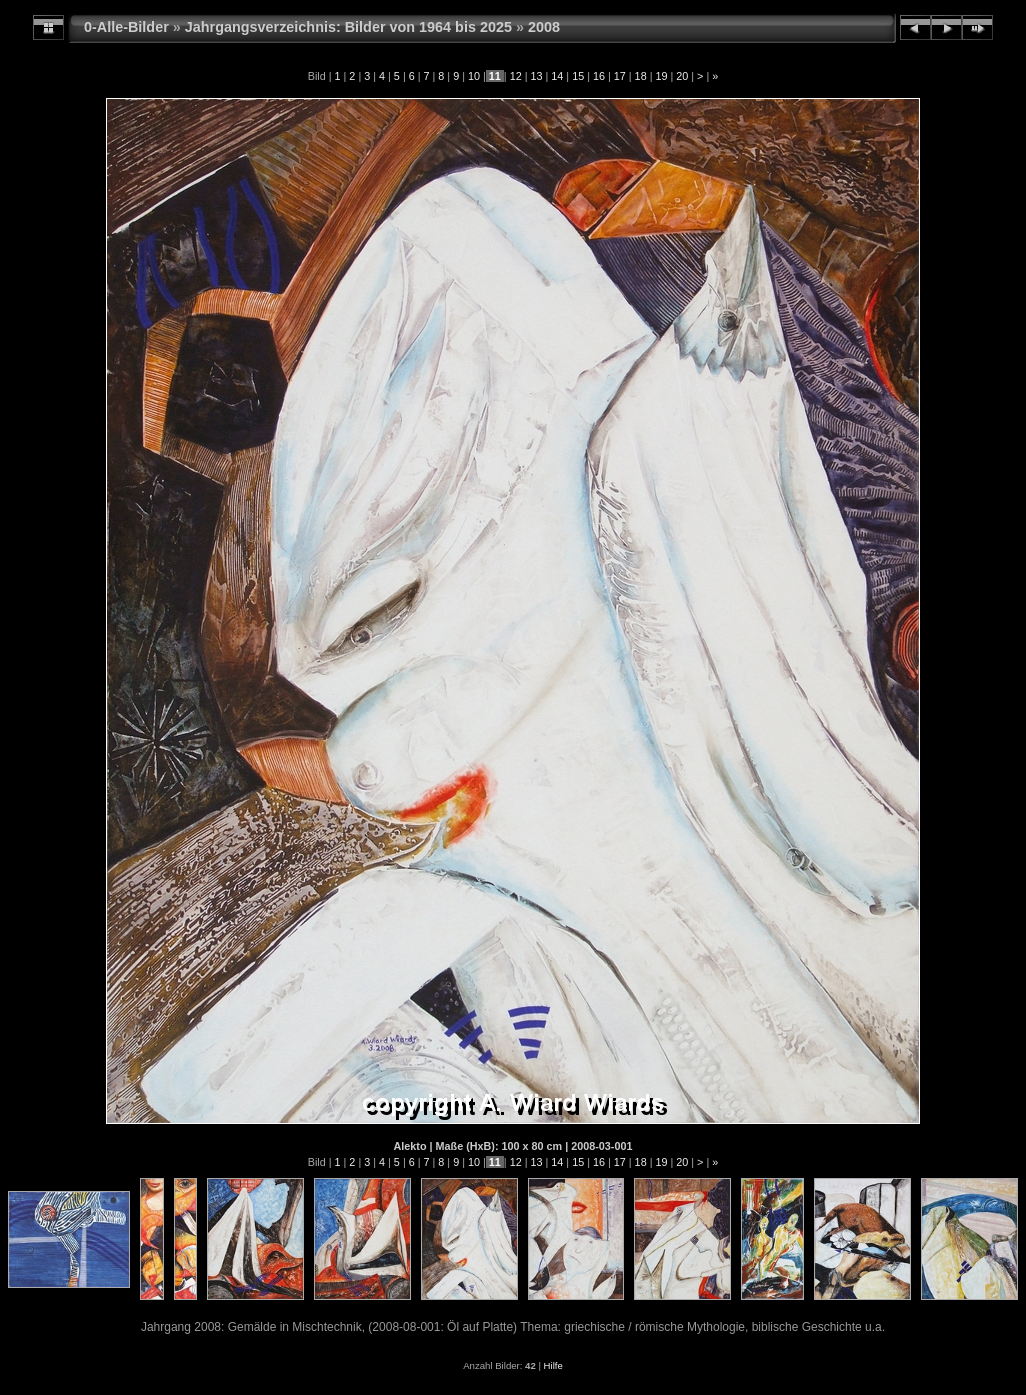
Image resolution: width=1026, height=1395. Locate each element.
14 (557, 76)
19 (661, 76)
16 (599, 76)
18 (641, 76)
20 (682, 76)
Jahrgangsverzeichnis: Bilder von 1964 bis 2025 (348, 27)
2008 (544, 27)
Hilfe (553, 1365)
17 (620, 76)
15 (578, 76)
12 (516, 76)
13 (536, 76)
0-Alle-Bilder (126, 27)
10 (474, 76)
